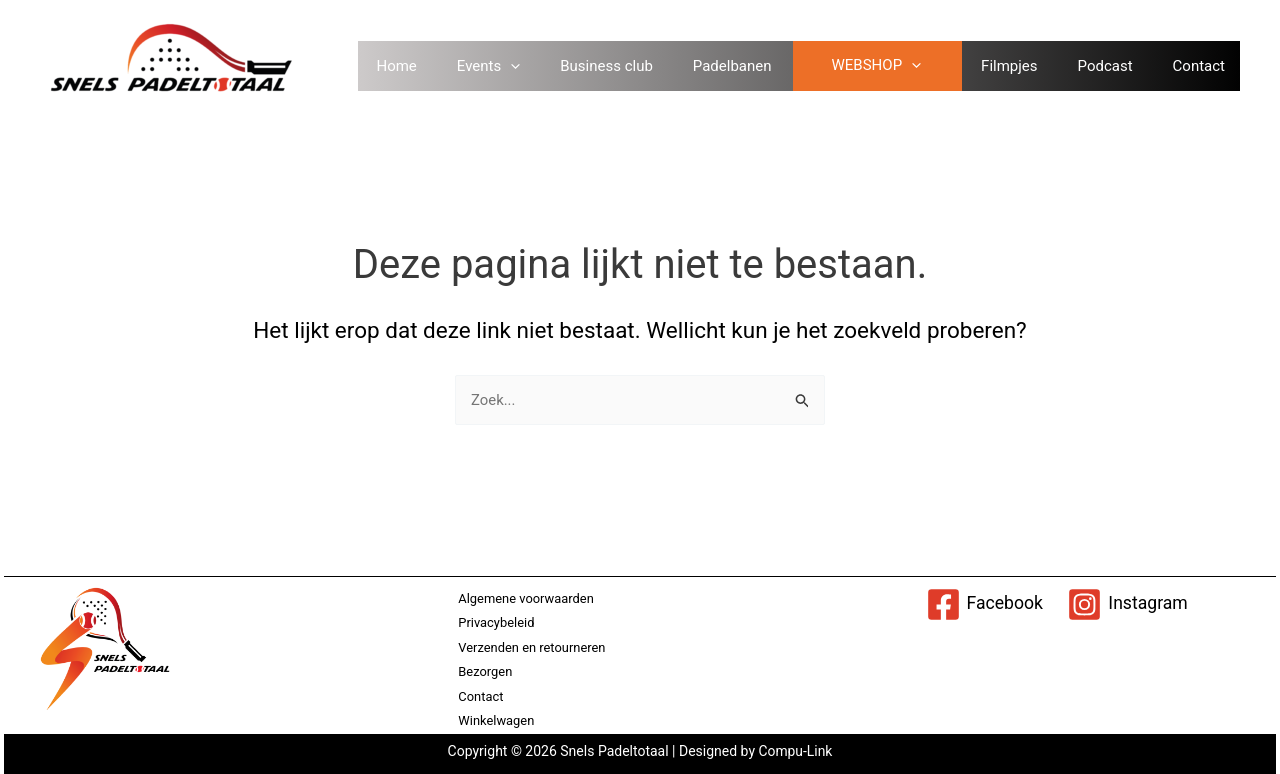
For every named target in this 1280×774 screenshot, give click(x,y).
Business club (621, 66)
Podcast (1120, 66)
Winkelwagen (495, 720)
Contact (1214, 66)
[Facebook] (984, 603)
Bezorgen (484, 671)
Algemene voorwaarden (525, 597)
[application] (525, 66)
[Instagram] (1128, 603)
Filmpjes (1024, 66)
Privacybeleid (495, 621)
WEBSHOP (891, 66)
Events (503, 66)
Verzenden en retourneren (531, 646)
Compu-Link (794, 751)
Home (411, 66)
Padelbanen (747, 66)
